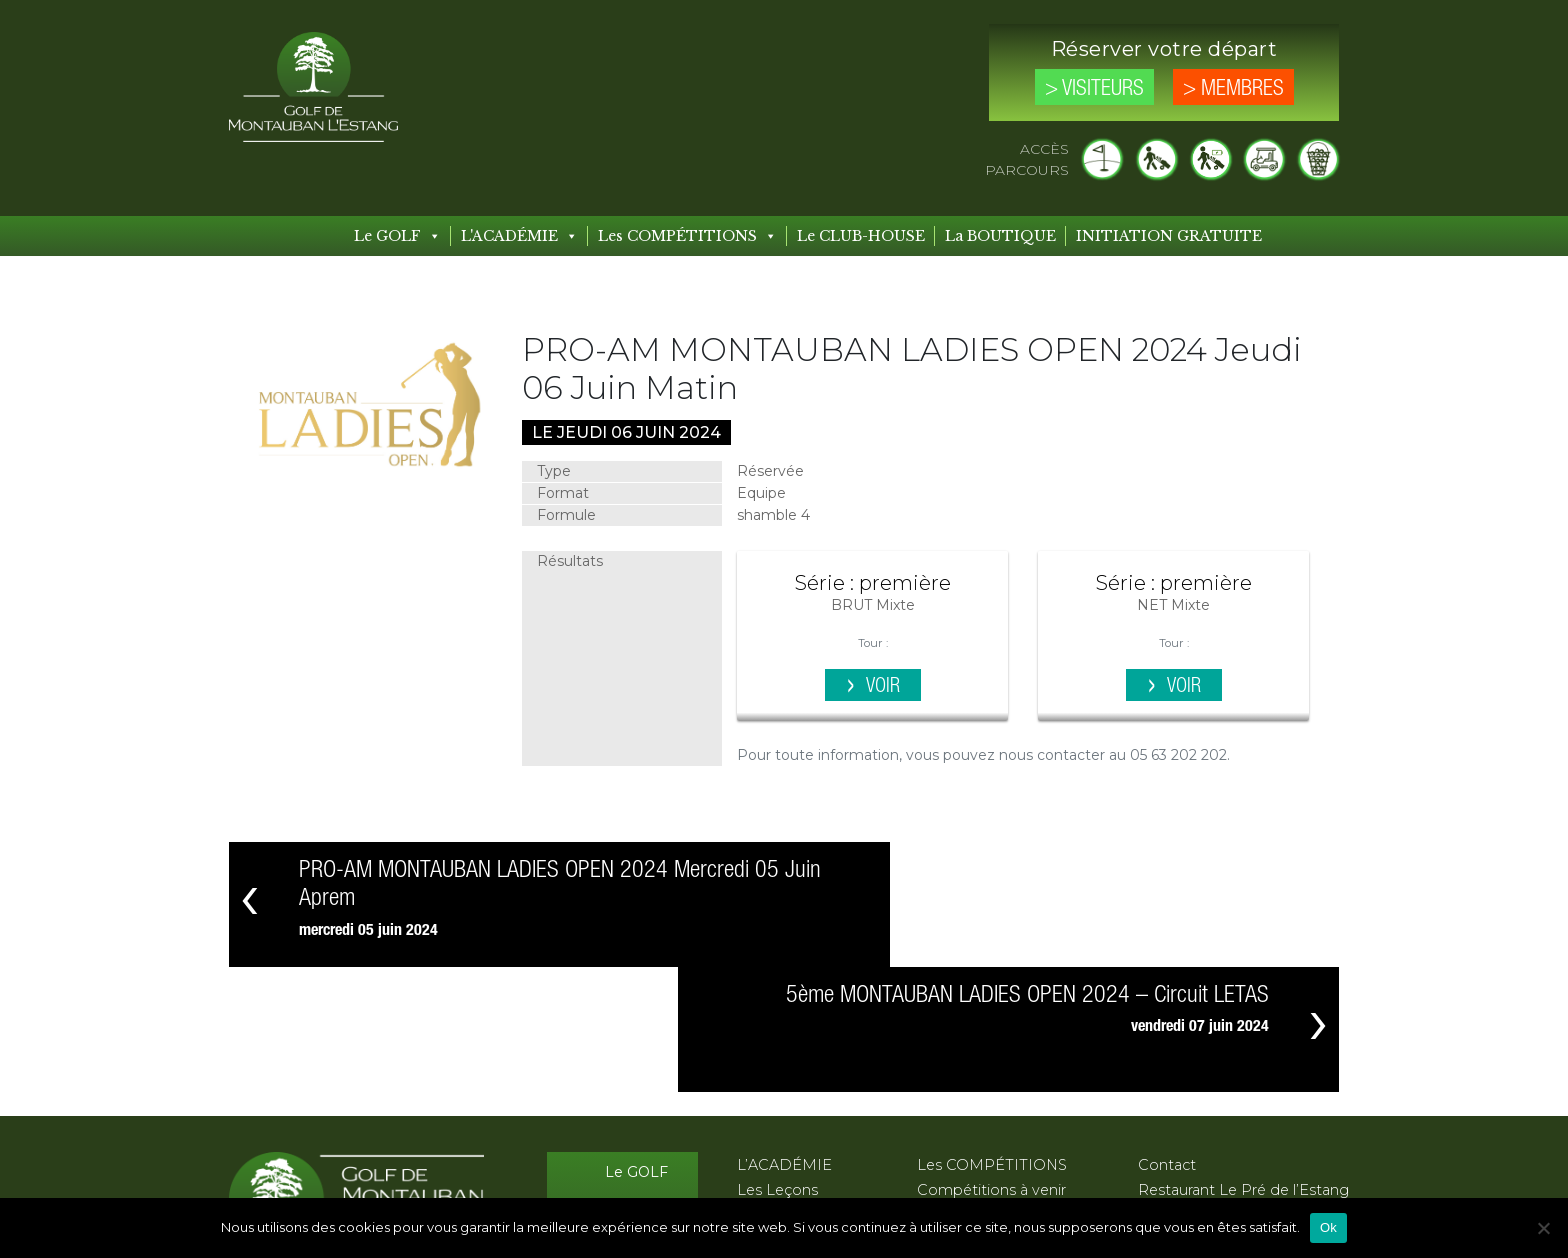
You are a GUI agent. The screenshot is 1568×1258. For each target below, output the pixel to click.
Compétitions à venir (991, 1065)
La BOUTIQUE (1000, 236)
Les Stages (776, 1091)
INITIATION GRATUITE (1169, 236)
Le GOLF (397, 236)
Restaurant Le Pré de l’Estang (1243, 1065)
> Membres (1233, 89)
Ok (1328, 1227)
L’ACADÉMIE (784, 1040)
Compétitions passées (997, 1091)
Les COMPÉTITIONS (687, 236)
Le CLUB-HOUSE (861, 236)
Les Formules (785, 1116)
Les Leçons (777, 1065)
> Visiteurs (1094, 89)
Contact (1167, 1040)
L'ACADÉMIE (519, 236)
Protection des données (1225, 1116)
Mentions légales (1198, 1091)
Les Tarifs (635, 1127)
